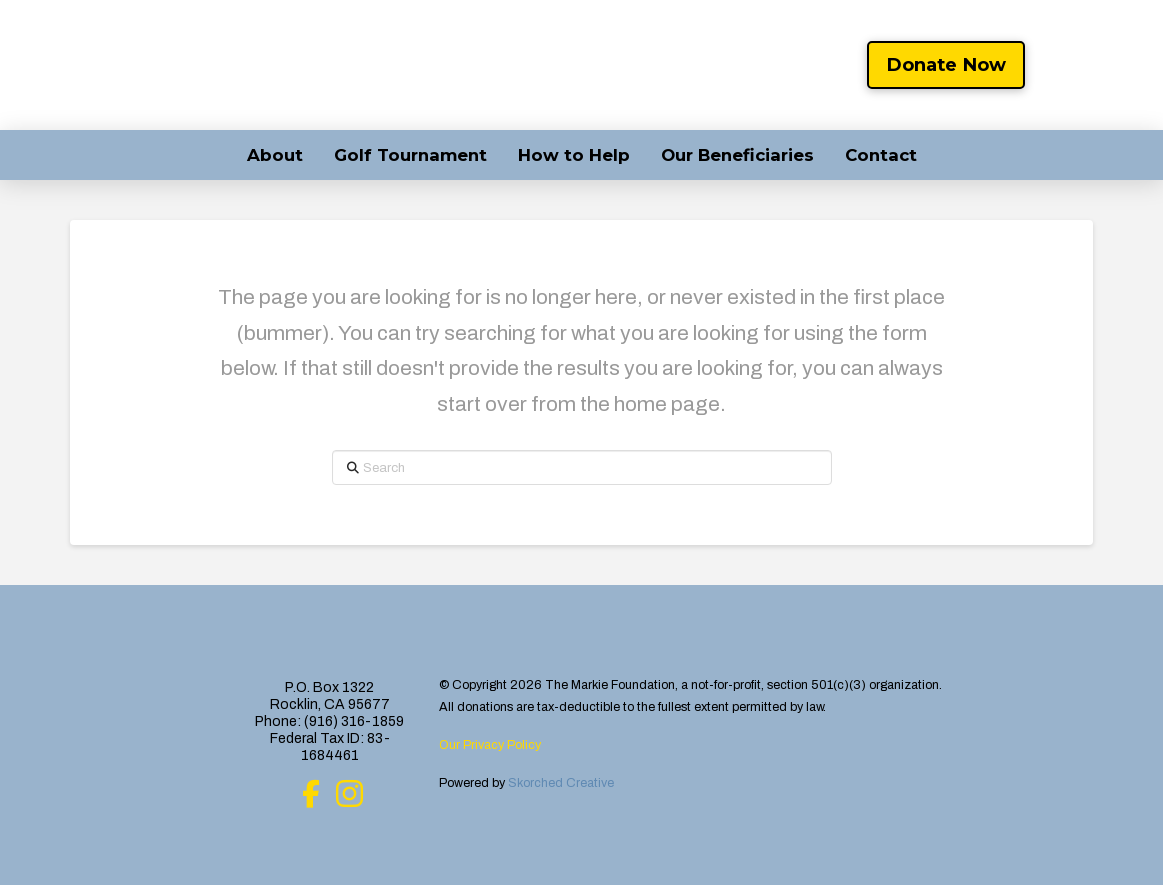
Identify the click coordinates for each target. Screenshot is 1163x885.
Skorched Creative (561, 783)
